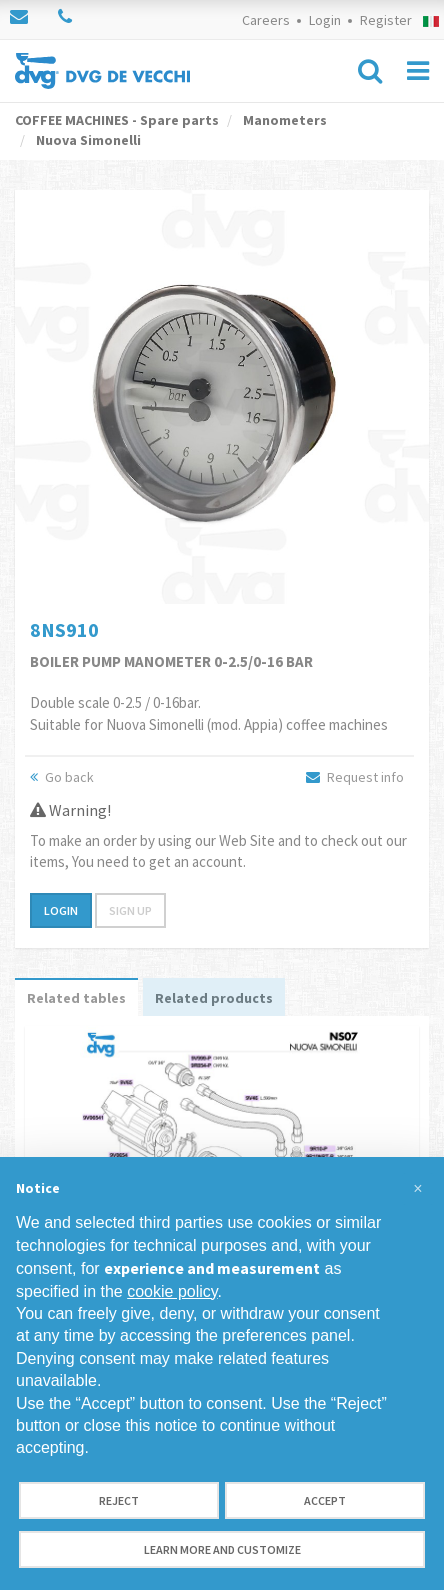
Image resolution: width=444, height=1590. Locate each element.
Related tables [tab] (76, 998)
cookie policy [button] (172, 1291)
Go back (62, 777)
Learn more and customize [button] (222, 1549)
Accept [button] (325, 1500)
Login (325, 20)
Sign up (130, 910)
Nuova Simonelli (87, 140)
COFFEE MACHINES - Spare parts (117, 120)
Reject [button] (119, 1500)
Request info (355, 777)
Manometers (283, 120)
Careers (266, 20)
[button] (418, 1189)
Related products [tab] (214, 998)
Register (386, 20)
